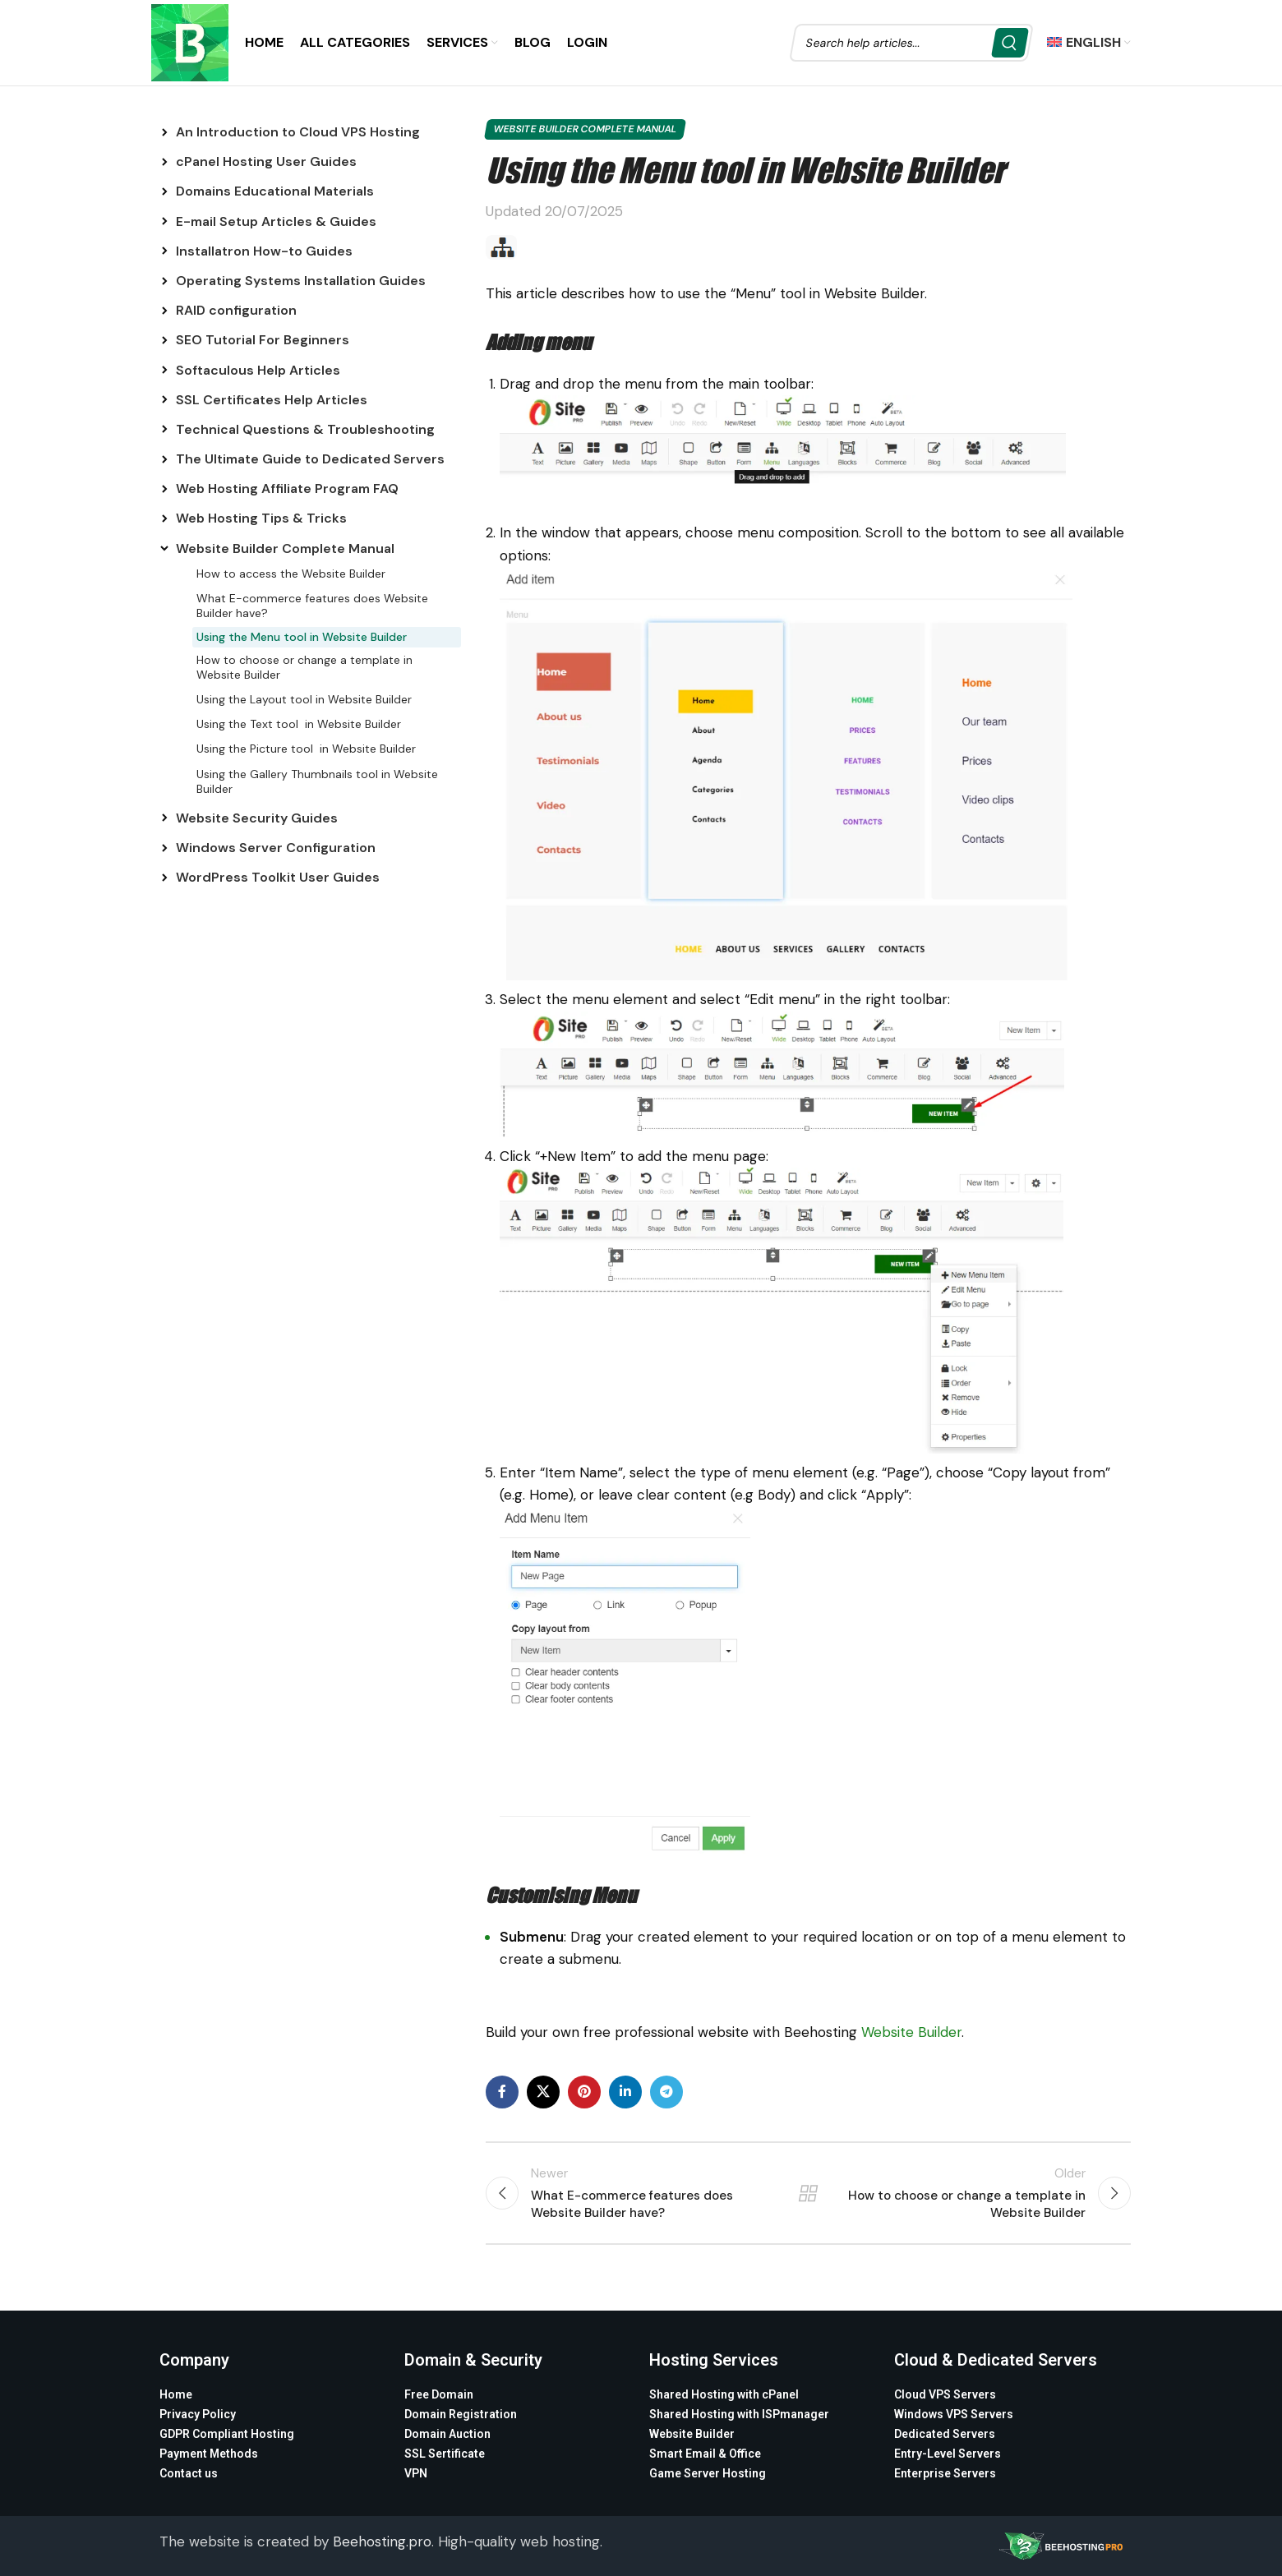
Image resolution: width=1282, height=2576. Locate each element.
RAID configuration (236, 310)
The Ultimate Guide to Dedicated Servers (310, 459)
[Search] (911, 43)
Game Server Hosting (707, 2473)
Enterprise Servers (945, 2473)
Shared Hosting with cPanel (724, 2394)
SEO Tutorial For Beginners (262, 340)
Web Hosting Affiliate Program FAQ (287, 488)
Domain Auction (447, 2433)
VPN (415, 2473)
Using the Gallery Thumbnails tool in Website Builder (317, 781)
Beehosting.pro (382, 2541)
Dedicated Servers (944, 2433)
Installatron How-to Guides (264, 251)
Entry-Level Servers (947, 2453)
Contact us (188, 2473)
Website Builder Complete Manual (285, 548)
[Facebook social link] (502, 2092)
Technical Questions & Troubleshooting (305, 429)
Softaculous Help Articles (258, 370)
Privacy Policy (197, 2414)
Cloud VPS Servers (945, 2394)
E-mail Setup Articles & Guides (276, 221)
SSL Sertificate (444, 2453)
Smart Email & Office (705, 2453)
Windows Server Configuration (276, 847)
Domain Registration (460, 2414)
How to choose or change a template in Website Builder (304, 667)
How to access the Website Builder (290, 573)
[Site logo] (189, 41)
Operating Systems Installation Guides (301, 280)
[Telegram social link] (666, 2092)
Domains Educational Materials (275, 191)
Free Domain (438, 2394)
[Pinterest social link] (584, 2092)
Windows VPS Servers (953, 2414)
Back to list (808, 2193)
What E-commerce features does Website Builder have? (312, 605)
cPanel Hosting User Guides (266, 161)
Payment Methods (208, 2453)
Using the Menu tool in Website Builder (301, 636)
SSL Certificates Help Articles (271, 400)
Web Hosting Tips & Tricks (261, 518)
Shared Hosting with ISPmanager (739, 2414)
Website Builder (911, 2032)
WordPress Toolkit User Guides (278, 877)
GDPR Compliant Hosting (226, 2433)
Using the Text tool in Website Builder (298, 724)
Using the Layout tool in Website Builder (304, 699)
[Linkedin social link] (625, 2092)
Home (175, 2394)
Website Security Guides (257, 818)
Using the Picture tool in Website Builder (306, 748)
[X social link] (543, 2092)
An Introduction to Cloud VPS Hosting (298, 132)
